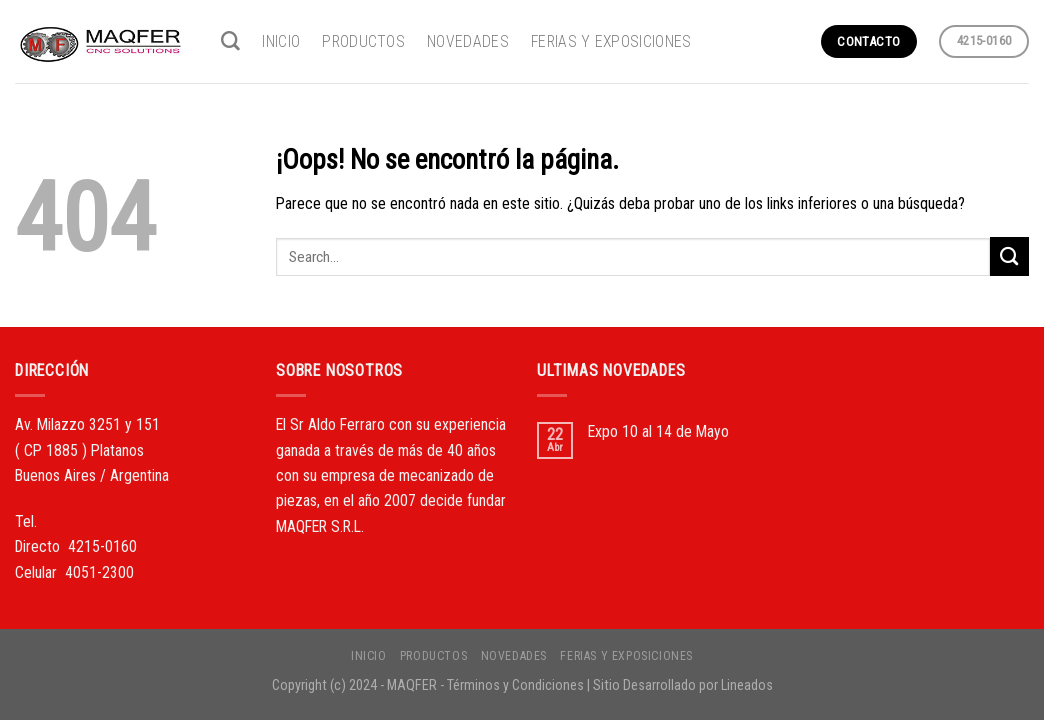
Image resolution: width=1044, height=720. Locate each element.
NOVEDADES (468, 41)
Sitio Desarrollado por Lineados (683, 685)
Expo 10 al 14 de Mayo (658, 431)
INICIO (281, 41)
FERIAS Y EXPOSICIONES (611, 41)
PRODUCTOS (363, 41)
